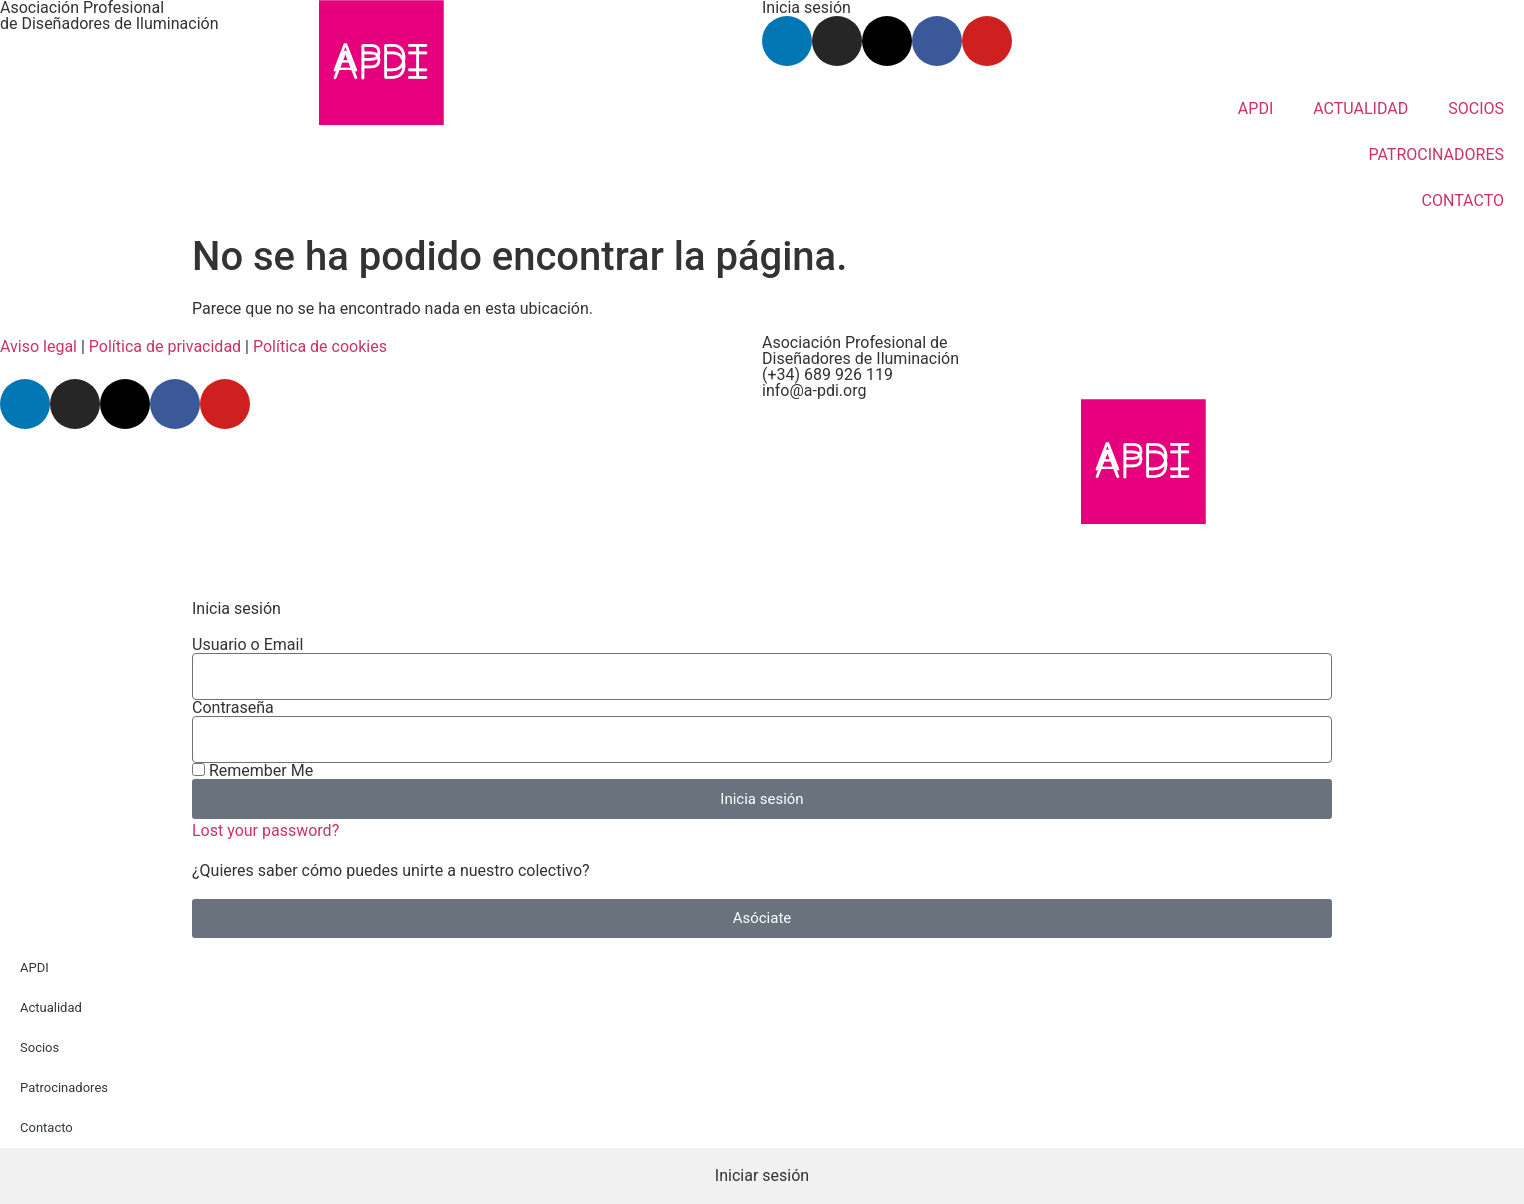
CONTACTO (1463, 200)
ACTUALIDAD (1360, 108)
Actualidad (51, 1007)
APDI (1255, 108)
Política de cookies (320, 346)
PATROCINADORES (1436, 154)
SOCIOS (1476, 108)
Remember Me (252, 771)
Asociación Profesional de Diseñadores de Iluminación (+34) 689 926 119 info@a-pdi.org (860, 366)
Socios (39, 1047)
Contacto (46, 1127)
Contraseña (233, 708)
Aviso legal (38, 346)
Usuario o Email (247, 645)
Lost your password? (265, 830)
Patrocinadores (64, 1087)
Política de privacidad (165, 346)
